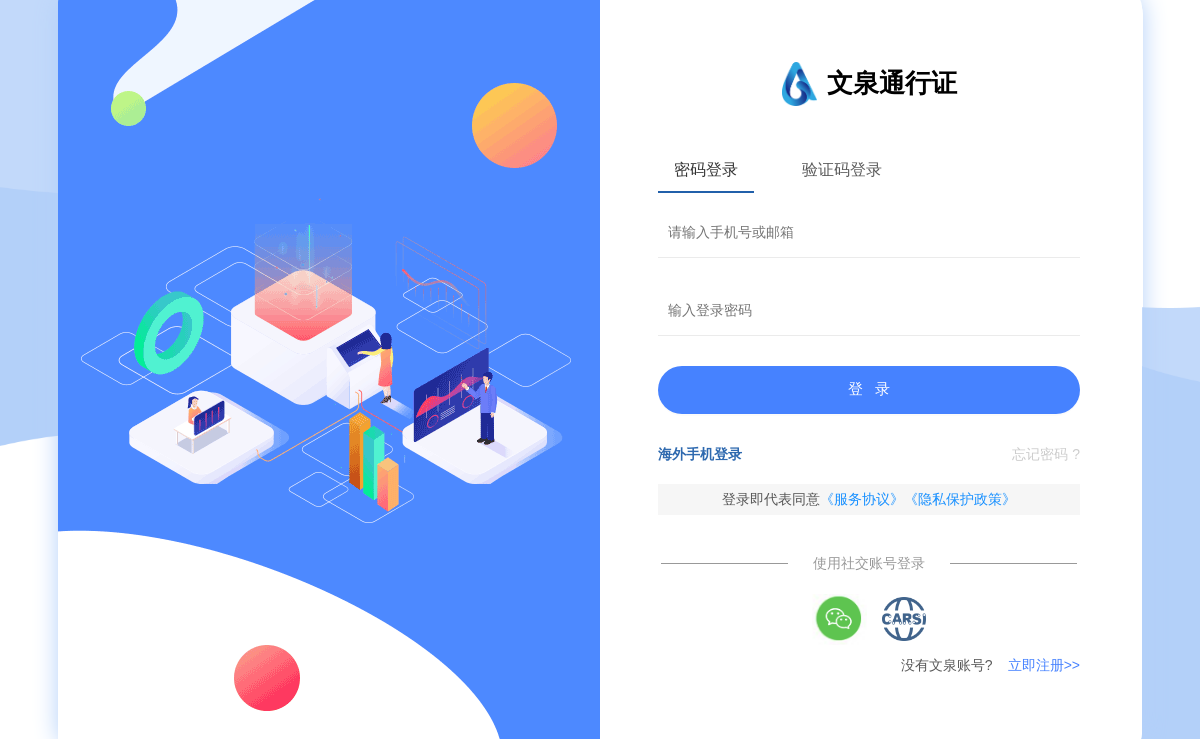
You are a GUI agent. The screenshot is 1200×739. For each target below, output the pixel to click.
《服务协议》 (862, 499)
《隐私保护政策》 (960, 499)
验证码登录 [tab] (842, 169)
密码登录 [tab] (706, 169)
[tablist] (869, 169)
